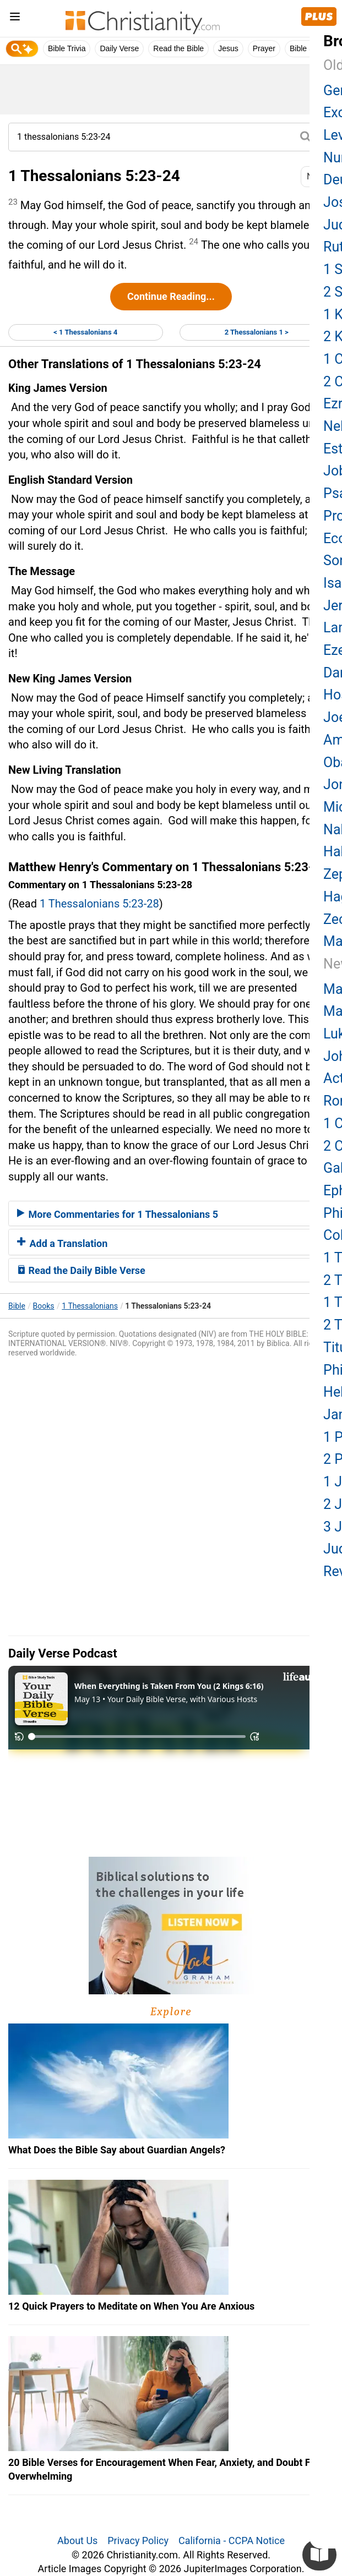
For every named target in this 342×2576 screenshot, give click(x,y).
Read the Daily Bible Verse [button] (81, 1270)
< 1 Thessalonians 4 (85, 332)
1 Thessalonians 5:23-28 (99, 903)
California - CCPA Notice (231, 2540)
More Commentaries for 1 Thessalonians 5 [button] (117, 1214)
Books (44, 1305)
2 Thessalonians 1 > (257, 332)
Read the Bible (178, 48)
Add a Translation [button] (62, 1243)
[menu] (14, 18)
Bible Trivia (66, 48)
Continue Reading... (171, 296)
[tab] (171, 1213)
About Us (77, 2540)
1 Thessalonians (90, 1305)
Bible (16, 1305)
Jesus (228, 48)
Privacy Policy (138, 2540)
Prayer (264, 48)
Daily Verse (119, 48)
